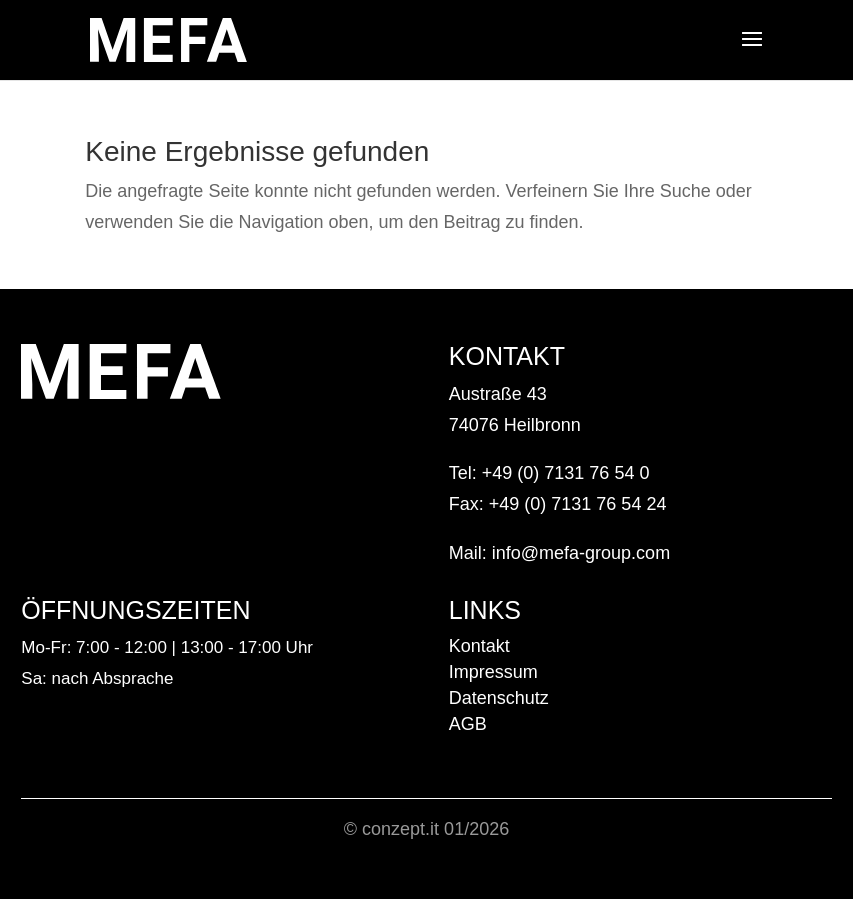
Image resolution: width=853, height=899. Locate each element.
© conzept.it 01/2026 (426, 829)
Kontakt (479, 646)
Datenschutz (499, 698)
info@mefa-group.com (581, 553)
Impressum (493, 672)
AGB (468, 724)
